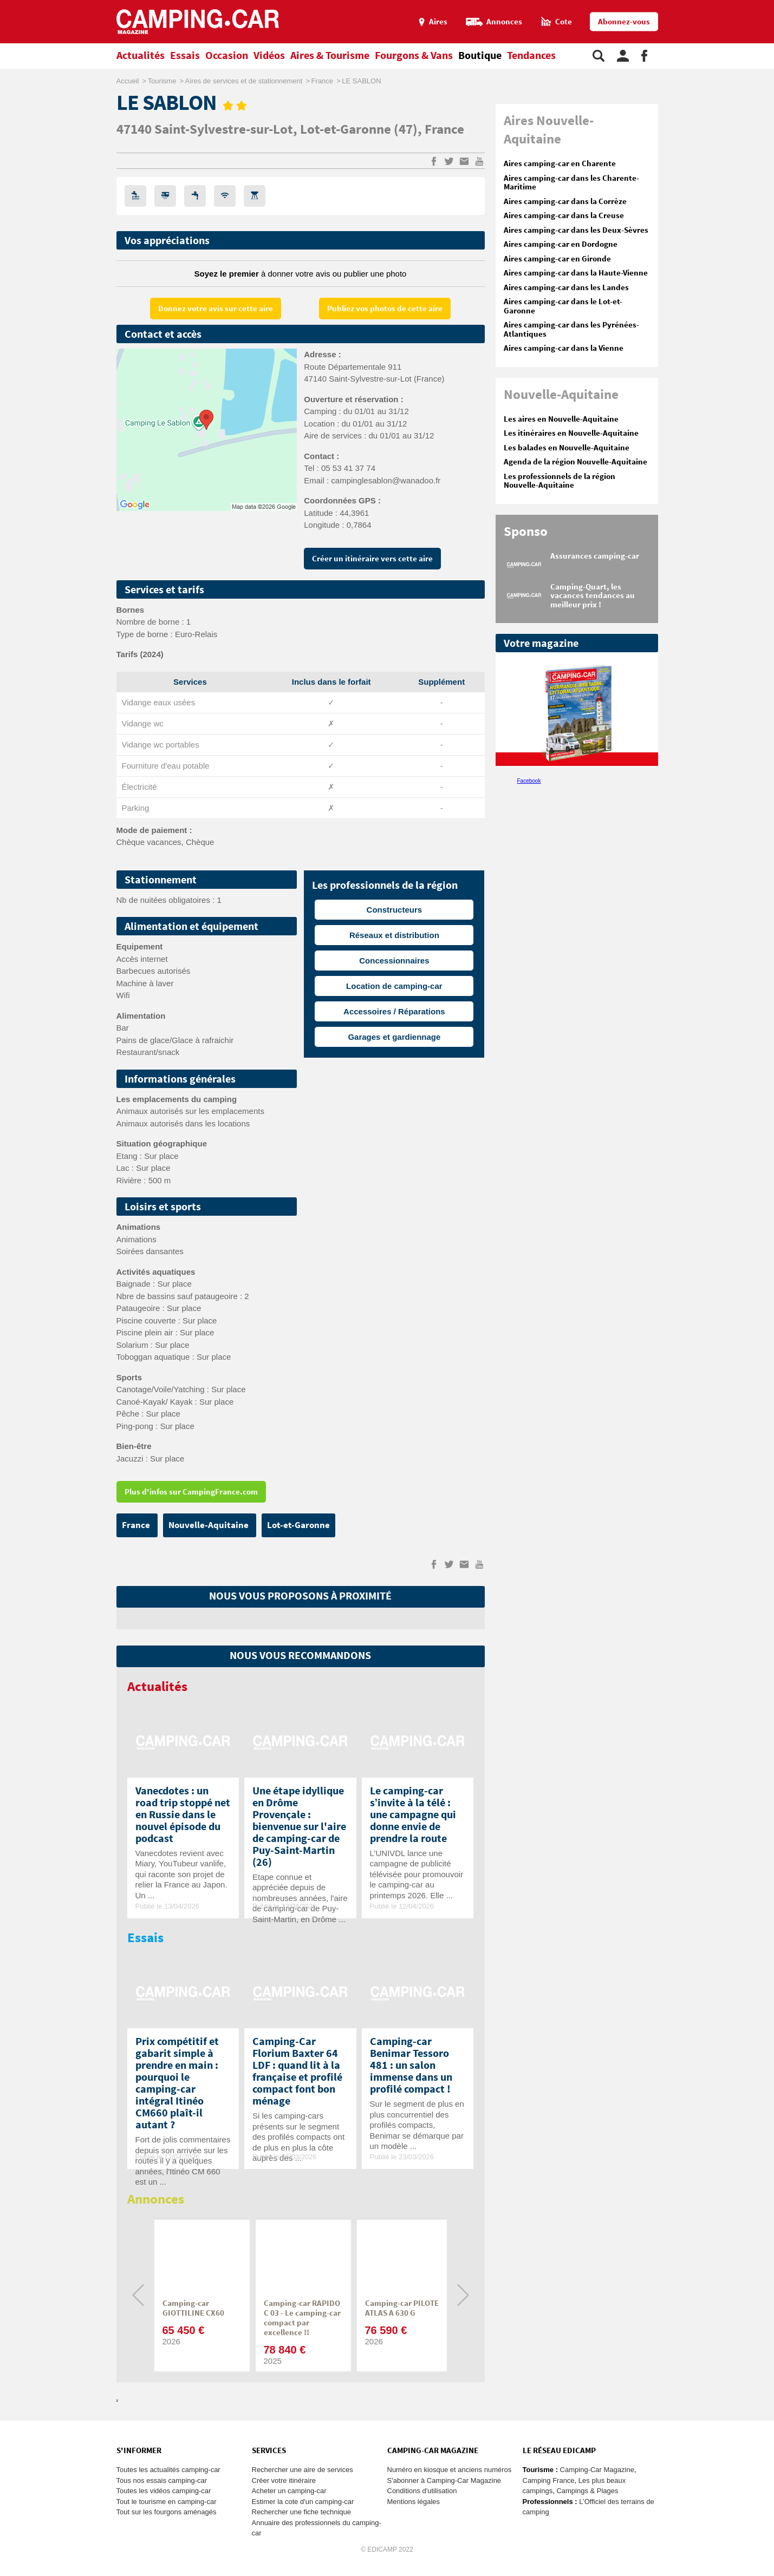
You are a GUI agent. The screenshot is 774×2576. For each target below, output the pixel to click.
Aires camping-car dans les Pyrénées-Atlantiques (571, 329)
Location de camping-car (394, 986)
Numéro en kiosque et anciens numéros (449, 2470)
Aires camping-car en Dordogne (560, 244)
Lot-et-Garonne (347, 130)
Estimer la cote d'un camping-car (303, 2502)
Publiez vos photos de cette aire (385, 308)
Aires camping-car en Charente (560, 163)
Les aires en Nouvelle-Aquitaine (561, 419)
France (444, 130)
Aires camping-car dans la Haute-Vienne (576, 273)
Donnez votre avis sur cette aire (215, 308)
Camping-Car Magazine (597, 2470)
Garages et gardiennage (394, 1036)
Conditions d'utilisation (422, 2491)
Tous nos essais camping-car (161, 2480)
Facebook (529, 781)
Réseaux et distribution (394, 935)
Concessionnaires (394, 960)
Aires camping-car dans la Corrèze (565, 201)
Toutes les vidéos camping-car (163, 2491)
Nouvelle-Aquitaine (209, 1525)
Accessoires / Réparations (394, 1011)
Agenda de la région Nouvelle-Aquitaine (575, 462)
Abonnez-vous (624, 22)
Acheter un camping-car (289, 2491)
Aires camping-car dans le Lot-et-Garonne (563, 306)
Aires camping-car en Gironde (557, 259)
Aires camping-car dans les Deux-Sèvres (576, 230)
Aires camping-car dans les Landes (566, 287)
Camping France (549, 2480)
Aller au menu (760, 4)
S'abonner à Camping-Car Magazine (444, 2480)
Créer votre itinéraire (284, 2480)
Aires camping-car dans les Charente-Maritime (571, 183)
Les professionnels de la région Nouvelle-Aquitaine (559, 481)
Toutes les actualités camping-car (168, 2470)
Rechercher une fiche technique (302, 2512)
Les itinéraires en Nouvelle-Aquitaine (571, 433)
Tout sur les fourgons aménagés (166, 2512)
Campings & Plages (587, 2491)
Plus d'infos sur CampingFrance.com (191, 1492)
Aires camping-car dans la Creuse (564, 215)
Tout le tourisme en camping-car (166, 2502)
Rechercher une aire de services (302, 2470)
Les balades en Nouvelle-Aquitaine (566, 448)
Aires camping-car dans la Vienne (563, 348)
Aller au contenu (766, 4)
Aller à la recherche (771, 4)
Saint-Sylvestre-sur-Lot (223, 130)
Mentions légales (413, 2502)
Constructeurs (394, 909)
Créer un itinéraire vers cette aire (372, 559)
